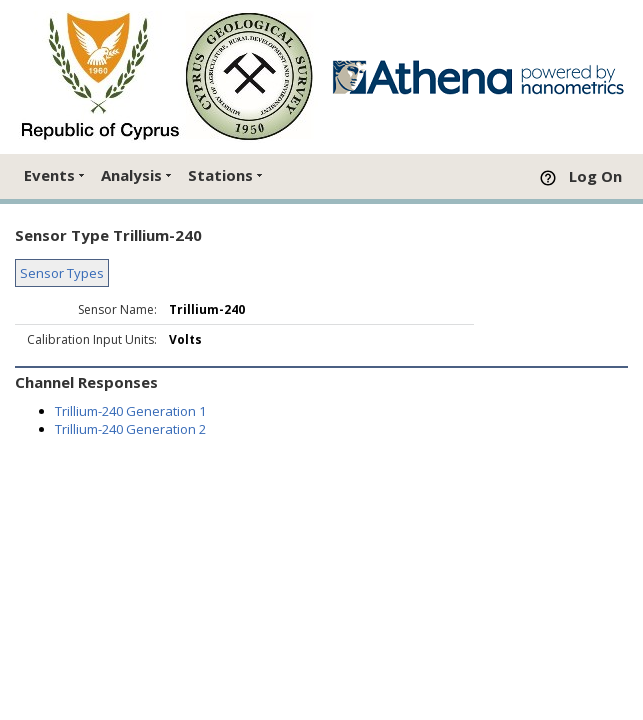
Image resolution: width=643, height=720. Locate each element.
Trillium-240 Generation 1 (130, 411)
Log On (595, 176)
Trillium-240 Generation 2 (130, 429)
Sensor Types (62, 273)
